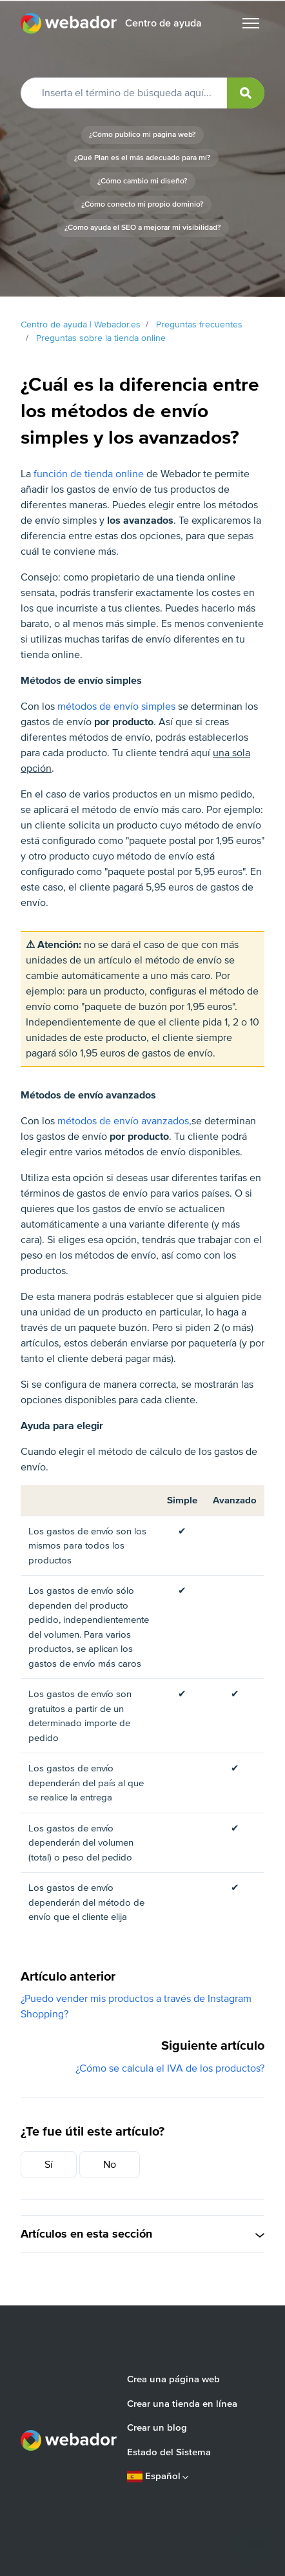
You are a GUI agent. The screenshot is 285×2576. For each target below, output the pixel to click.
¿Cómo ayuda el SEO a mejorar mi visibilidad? (142, 227)
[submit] (245, 92)
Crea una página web (173, 2379)
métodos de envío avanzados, (124, 1121)
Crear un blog (157, 2427)
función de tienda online (89, 474)
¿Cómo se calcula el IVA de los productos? (169, 2068)
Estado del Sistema (169, 2452)
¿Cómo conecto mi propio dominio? (142, 204)
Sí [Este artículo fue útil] (48, 2164)
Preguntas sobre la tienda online (101, 338)
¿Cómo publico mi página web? (142, 134)
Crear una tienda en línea (182, 2403)
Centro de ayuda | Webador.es (81, 324)
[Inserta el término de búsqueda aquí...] (142, 92)
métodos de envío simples (116, 706)
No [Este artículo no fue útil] (109, 2164)
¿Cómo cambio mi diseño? (142, 181)
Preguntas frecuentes (199, 324)
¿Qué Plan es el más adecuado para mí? (142, 158)
